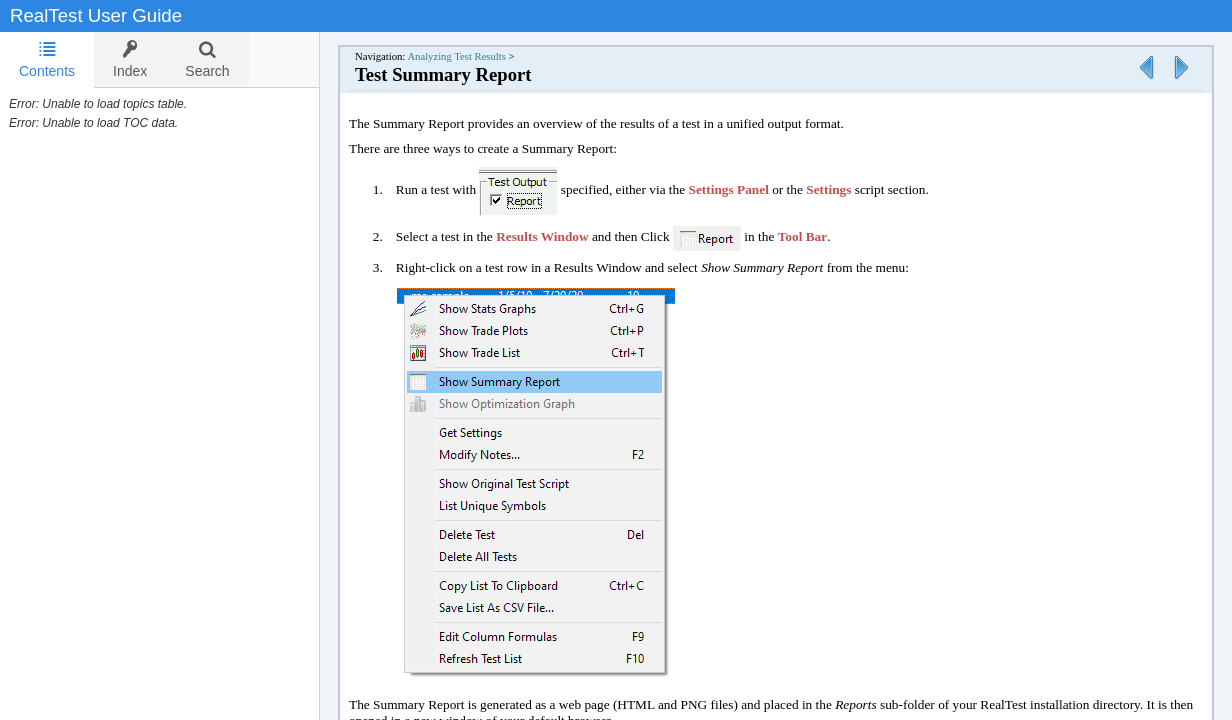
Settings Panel (729, 189)
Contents (47, 59)
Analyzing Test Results (456, 56)
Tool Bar (803, 236)
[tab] (47, 60)
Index (130, 59)
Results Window (542, 236)
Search (207, 59)
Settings (828, 189)
